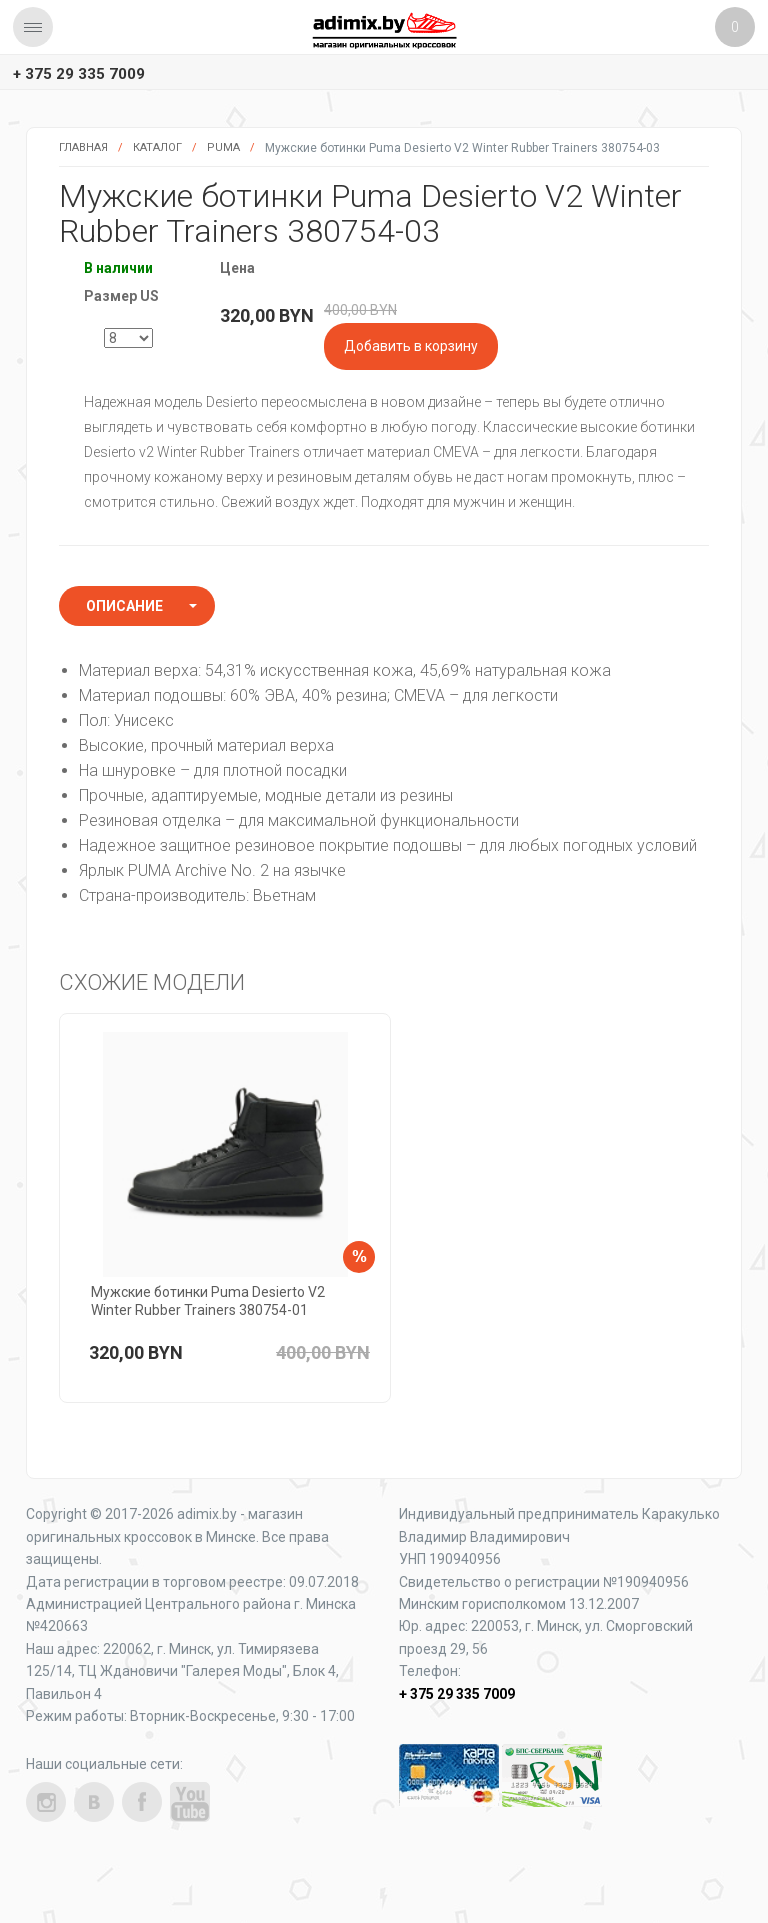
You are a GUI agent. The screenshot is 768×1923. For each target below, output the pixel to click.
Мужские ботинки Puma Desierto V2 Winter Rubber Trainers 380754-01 (208, 1301)
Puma (223, 147)
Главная (83, 147)
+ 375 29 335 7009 (79, 74)
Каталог (157, 147)
